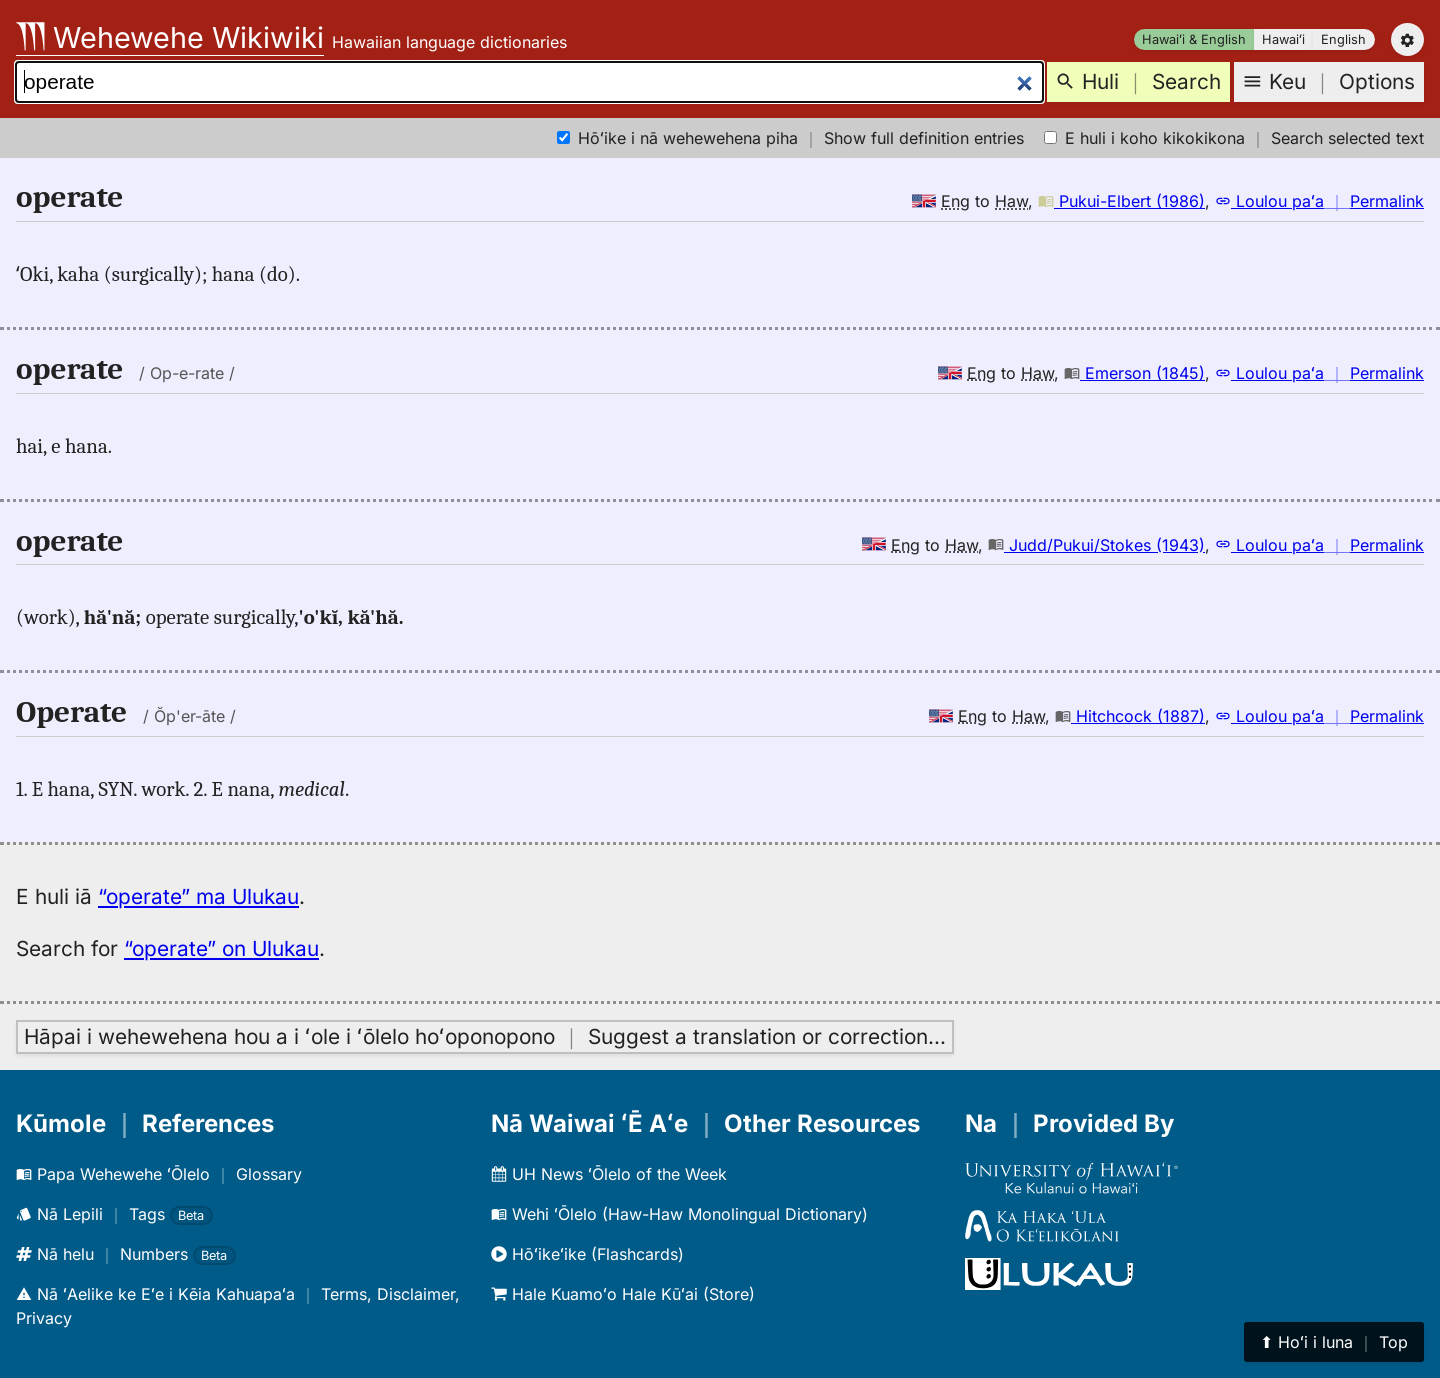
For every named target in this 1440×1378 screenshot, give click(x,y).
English (1343, 39)
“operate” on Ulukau (221, 948)
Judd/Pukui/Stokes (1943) (1096, 545)
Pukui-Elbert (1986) (1121, 201)
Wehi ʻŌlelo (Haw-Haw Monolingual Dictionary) (679, 1214)
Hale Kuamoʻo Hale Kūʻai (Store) (623, 1294)
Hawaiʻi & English (1194, 39)
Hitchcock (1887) (1130, 716)
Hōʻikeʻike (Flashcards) (587, 1254)
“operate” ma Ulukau (198, 896)
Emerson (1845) (1134, 373)
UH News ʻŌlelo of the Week (609, 1174)
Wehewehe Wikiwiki (170, 37)
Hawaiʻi (1283, 39)
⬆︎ (1334, 1342)
